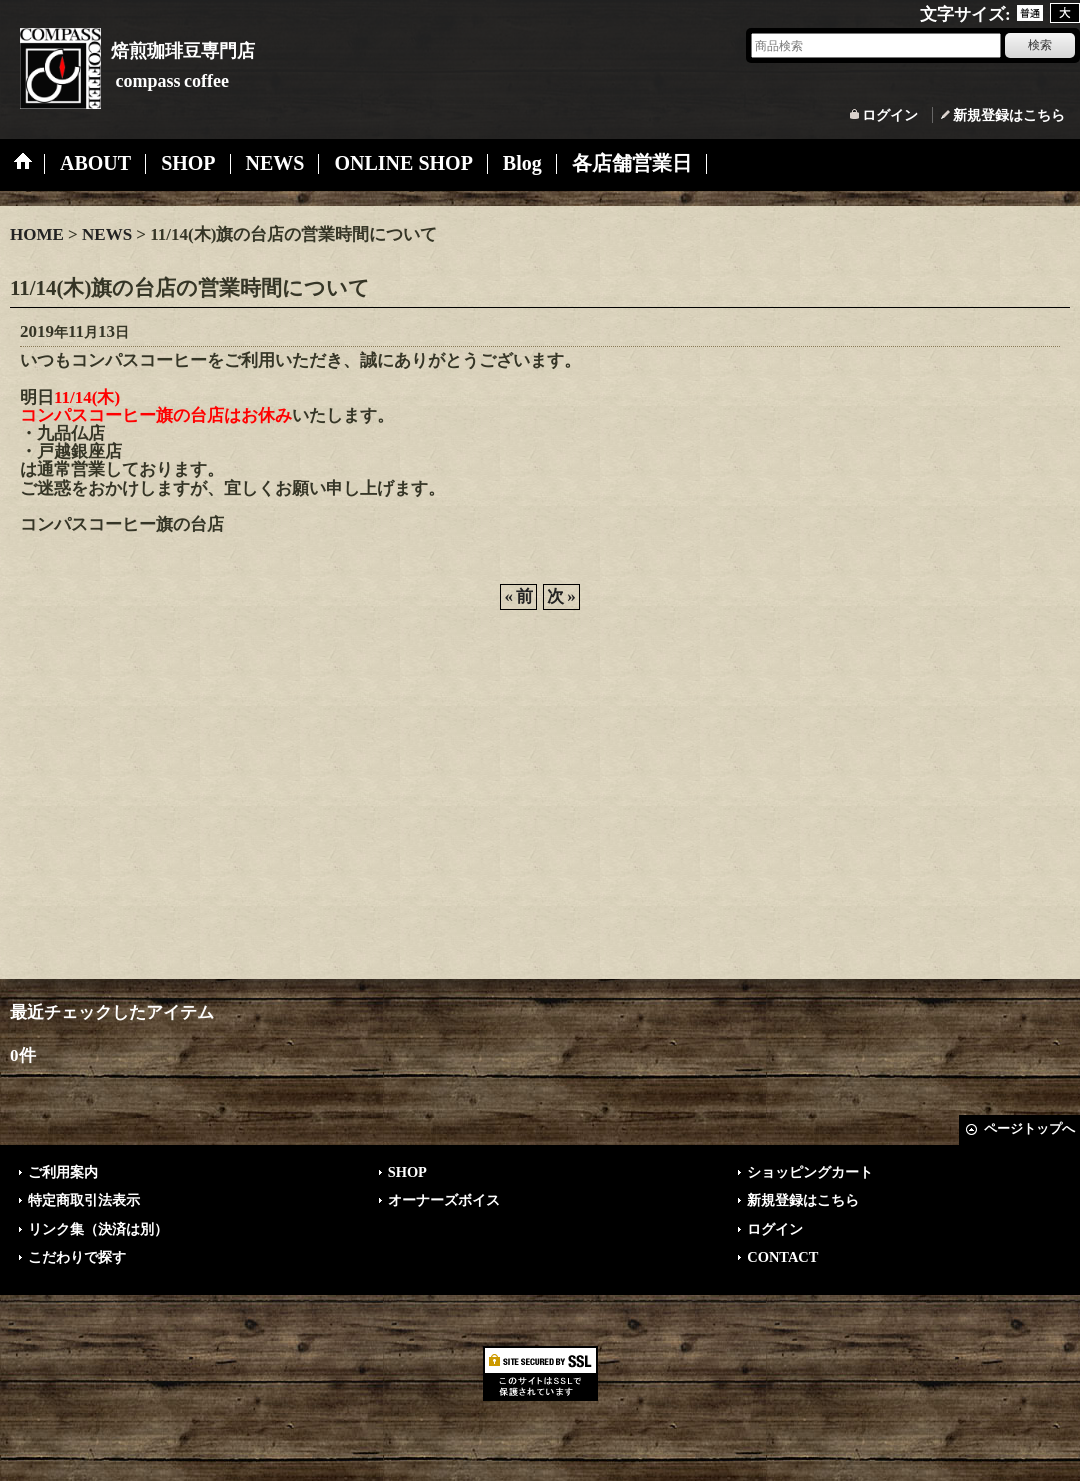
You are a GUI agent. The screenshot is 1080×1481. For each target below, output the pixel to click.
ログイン (890, 115)
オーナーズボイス (444, 1200)
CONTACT (782, 1257)
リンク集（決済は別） (98, 1229)
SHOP (407, 1172)
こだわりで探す (77, 1257)
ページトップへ (1029, 1128)
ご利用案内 (63, 1172)
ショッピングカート (810, 1172)
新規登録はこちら (1009, 115)
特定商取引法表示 (84, 1200)
